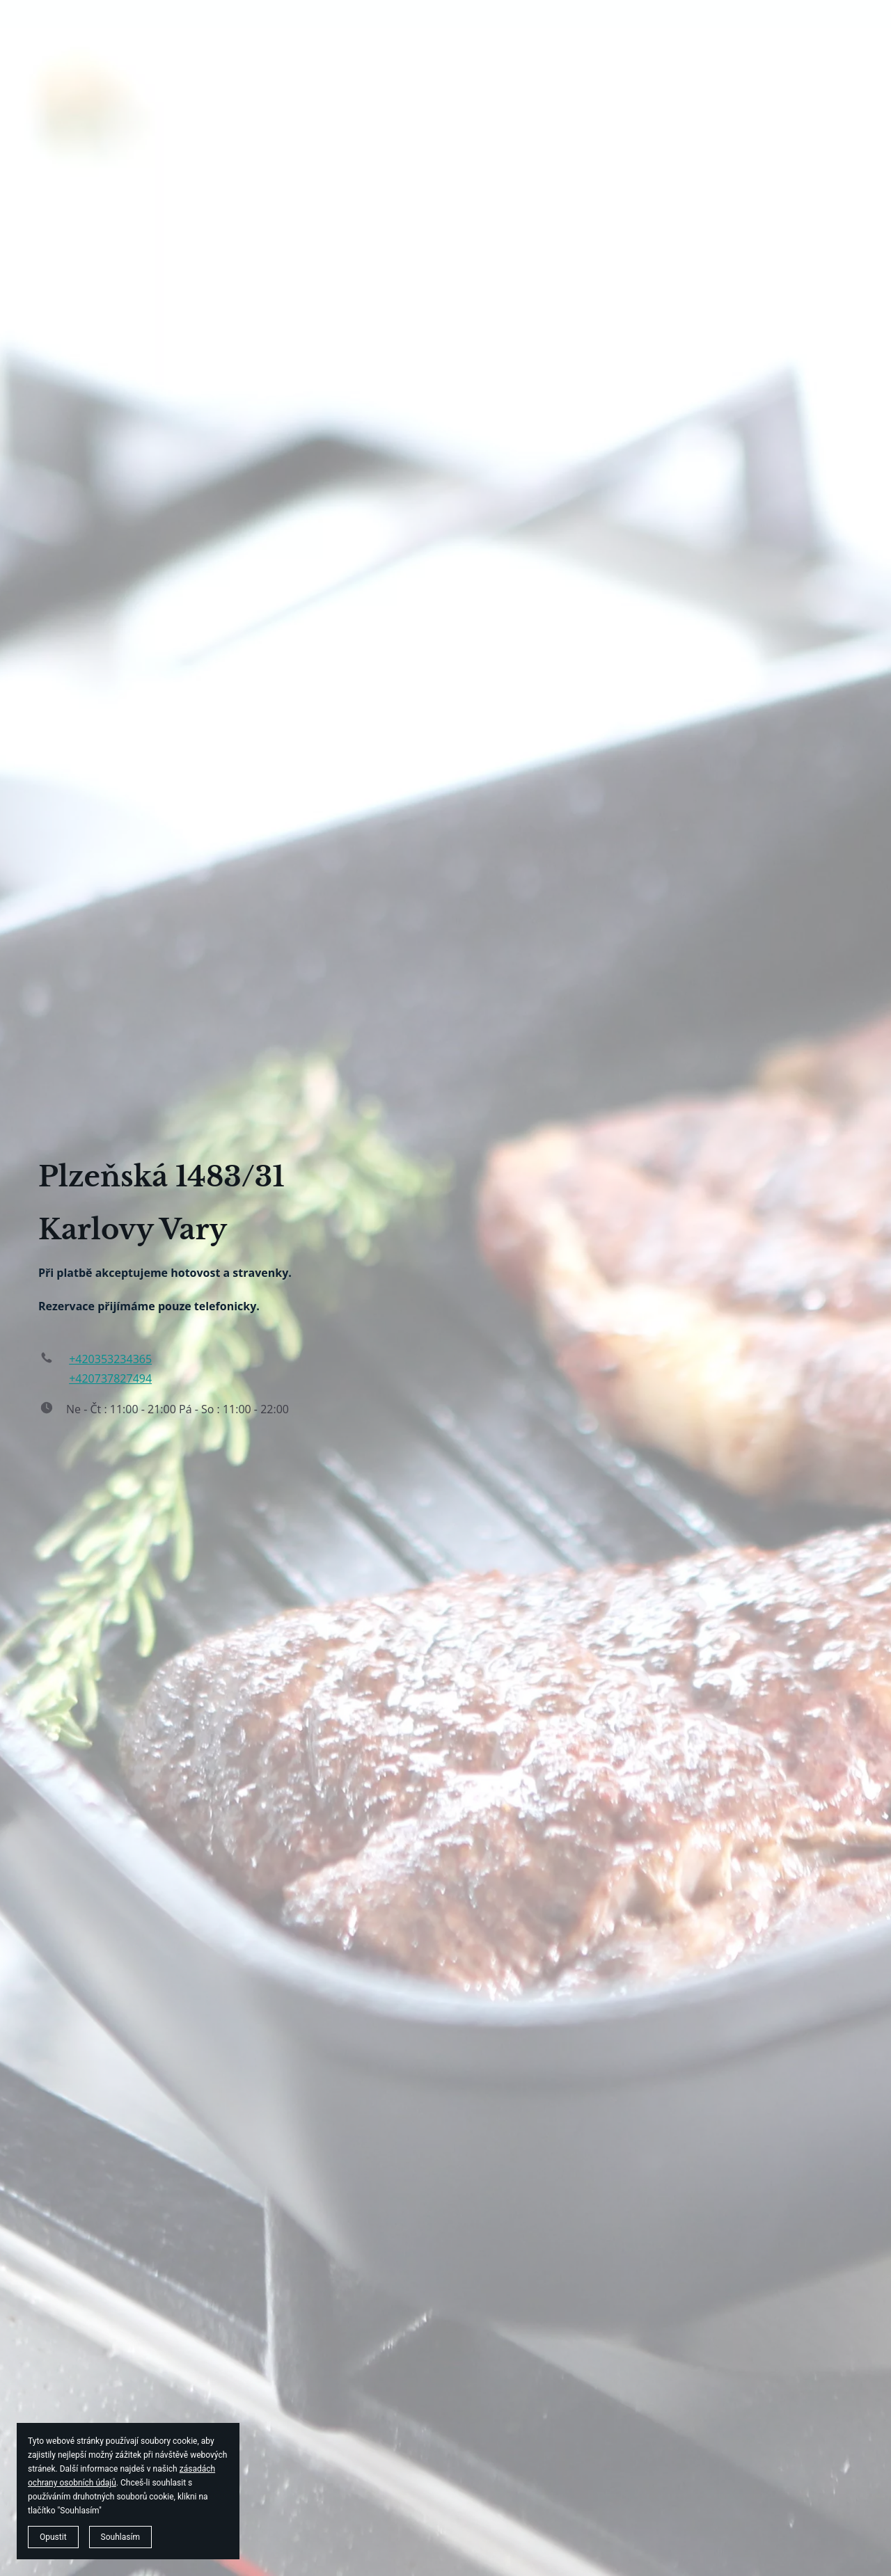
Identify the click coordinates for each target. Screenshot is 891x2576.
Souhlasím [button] (120, 2537)
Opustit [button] (53, 2537)
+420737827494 (110, 1378)
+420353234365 (110, 1359)
